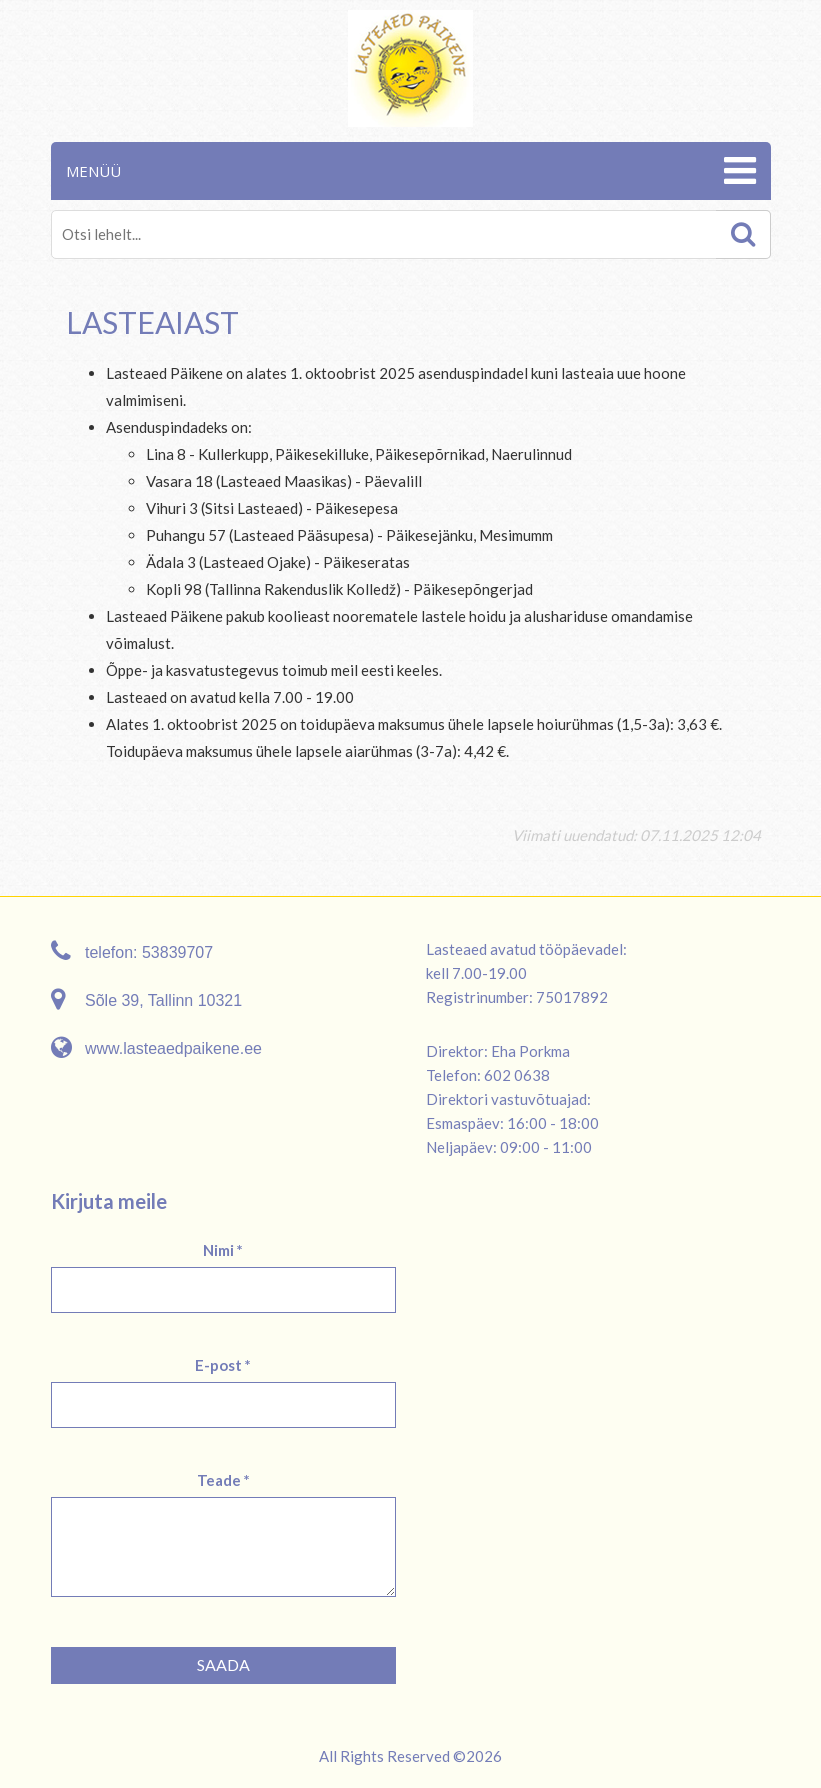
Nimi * (223, 1250)
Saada (223, 1664)
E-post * (223, 1365)
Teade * (223, 1480)
